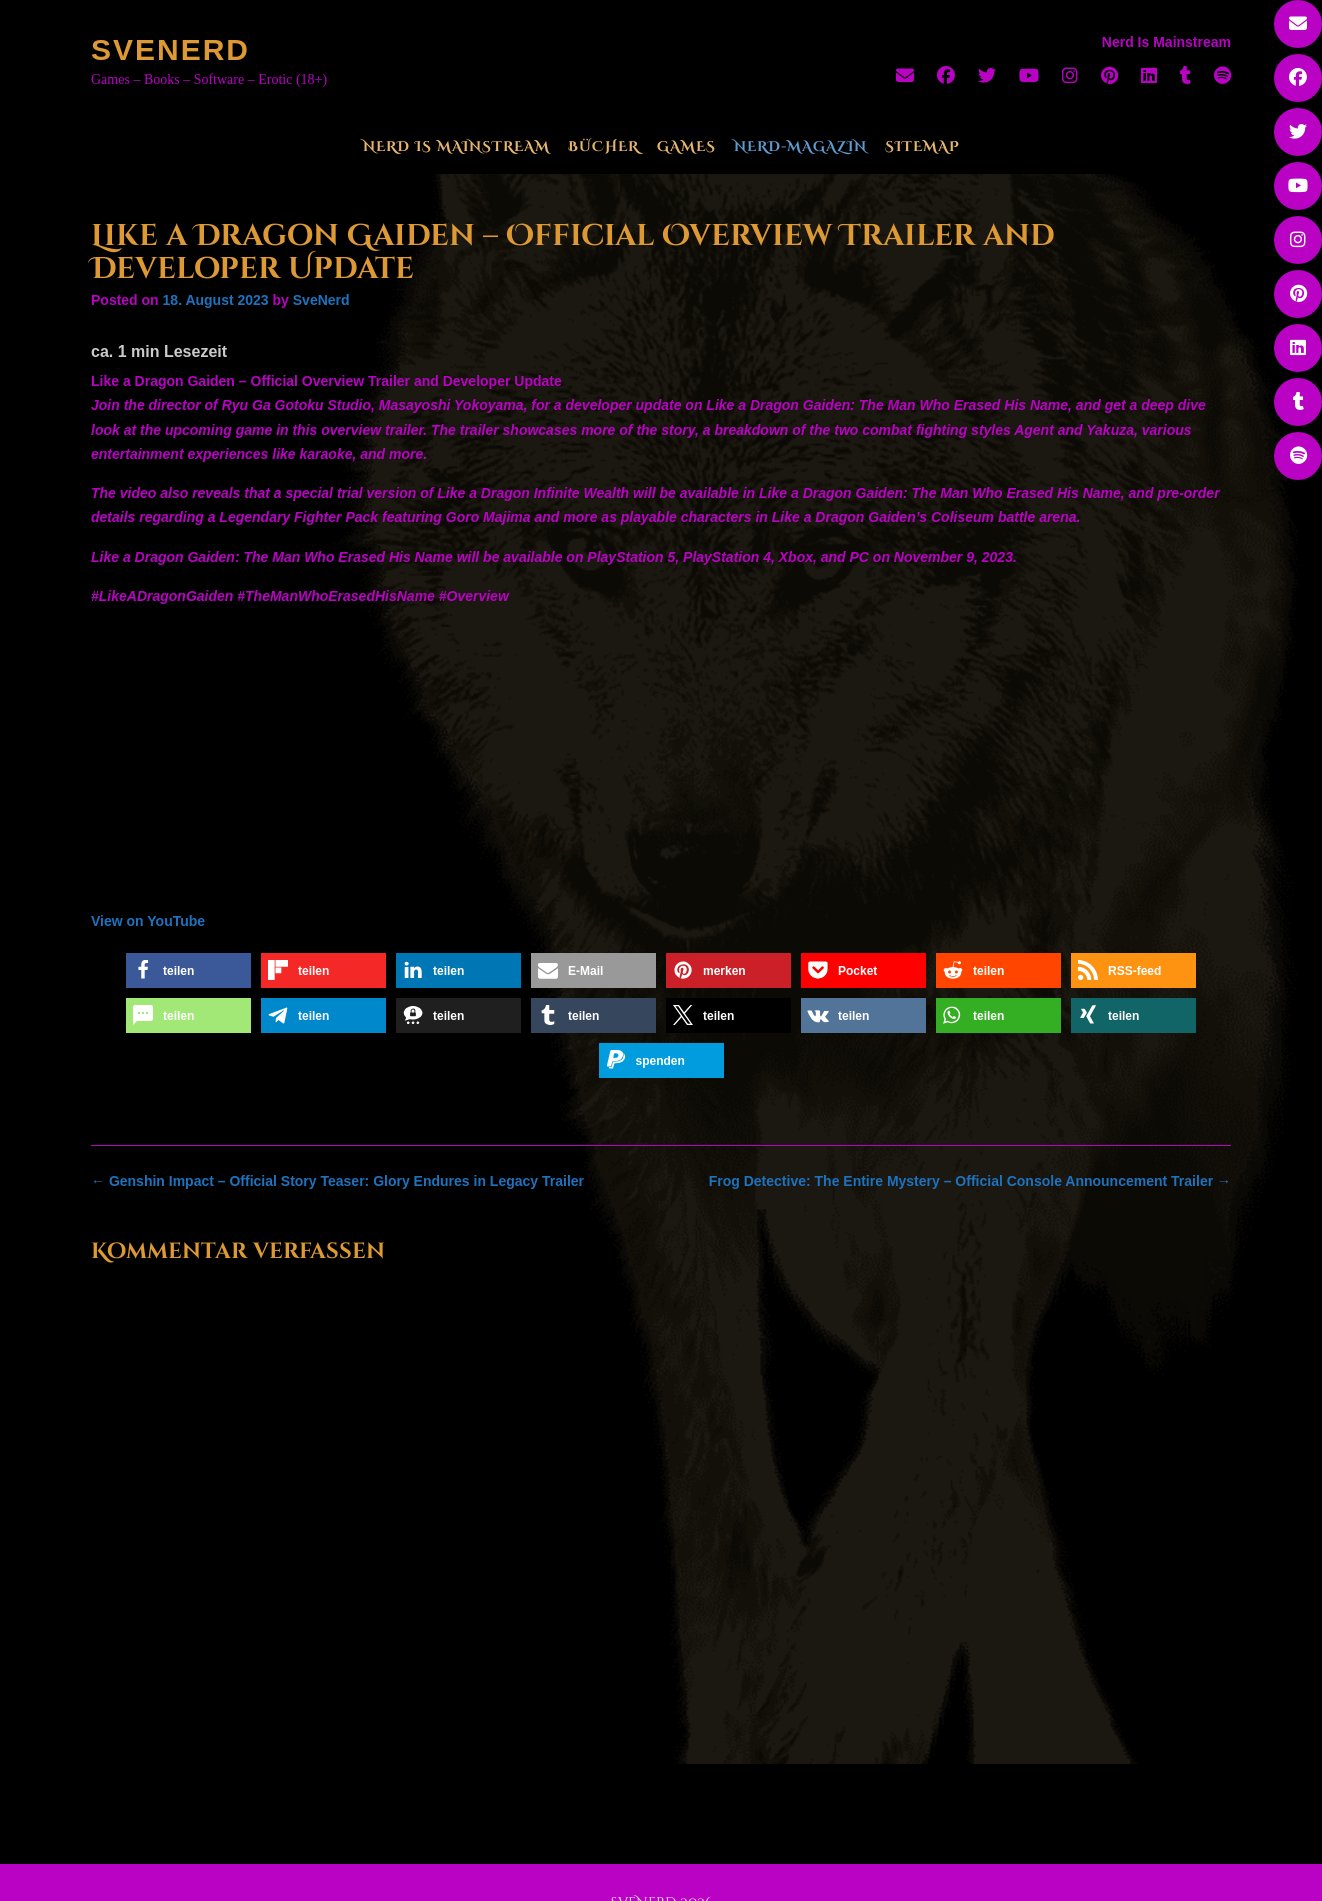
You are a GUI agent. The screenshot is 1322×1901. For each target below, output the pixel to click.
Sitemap (922, 146)
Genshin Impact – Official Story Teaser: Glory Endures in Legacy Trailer (337, 1181)
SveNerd (170, 49)
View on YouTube (148, 921)
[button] (188, 970)
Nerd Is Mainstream (456, 146)
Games (686, 146)
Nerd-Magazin (800, 146)
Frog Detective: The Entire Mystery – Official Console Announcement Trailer (970, 1181)
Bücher (603, 146)
